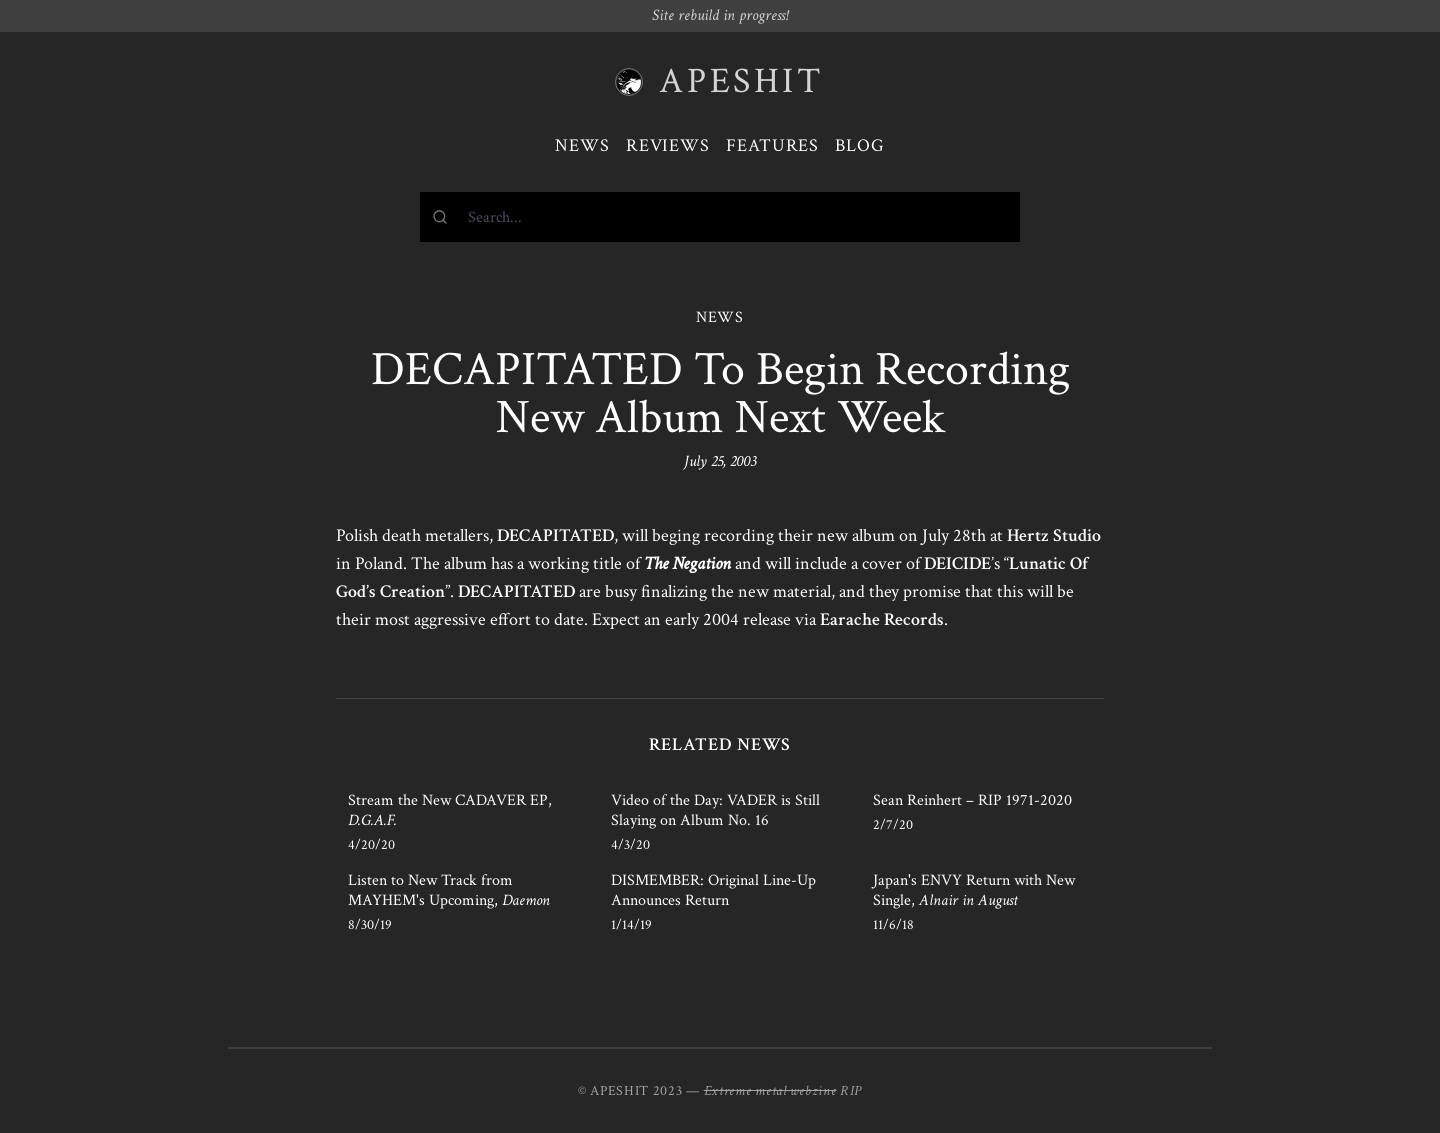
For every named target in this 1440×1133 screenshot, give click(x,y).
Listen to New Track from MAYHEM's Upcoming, (449, 890)
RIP (851, 1091)
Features (772, 145)
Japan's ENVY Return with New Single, (974, 890)
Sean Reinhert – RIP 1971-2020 (972, 800)
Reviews (668, 145)
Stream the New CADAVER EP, (450, 810)
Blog (860, 145)
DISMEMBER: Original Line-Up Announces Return (713, 890)
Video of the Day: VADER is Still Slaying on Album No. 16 (715, 810)
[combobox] (720, 217)
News (582, 145)
